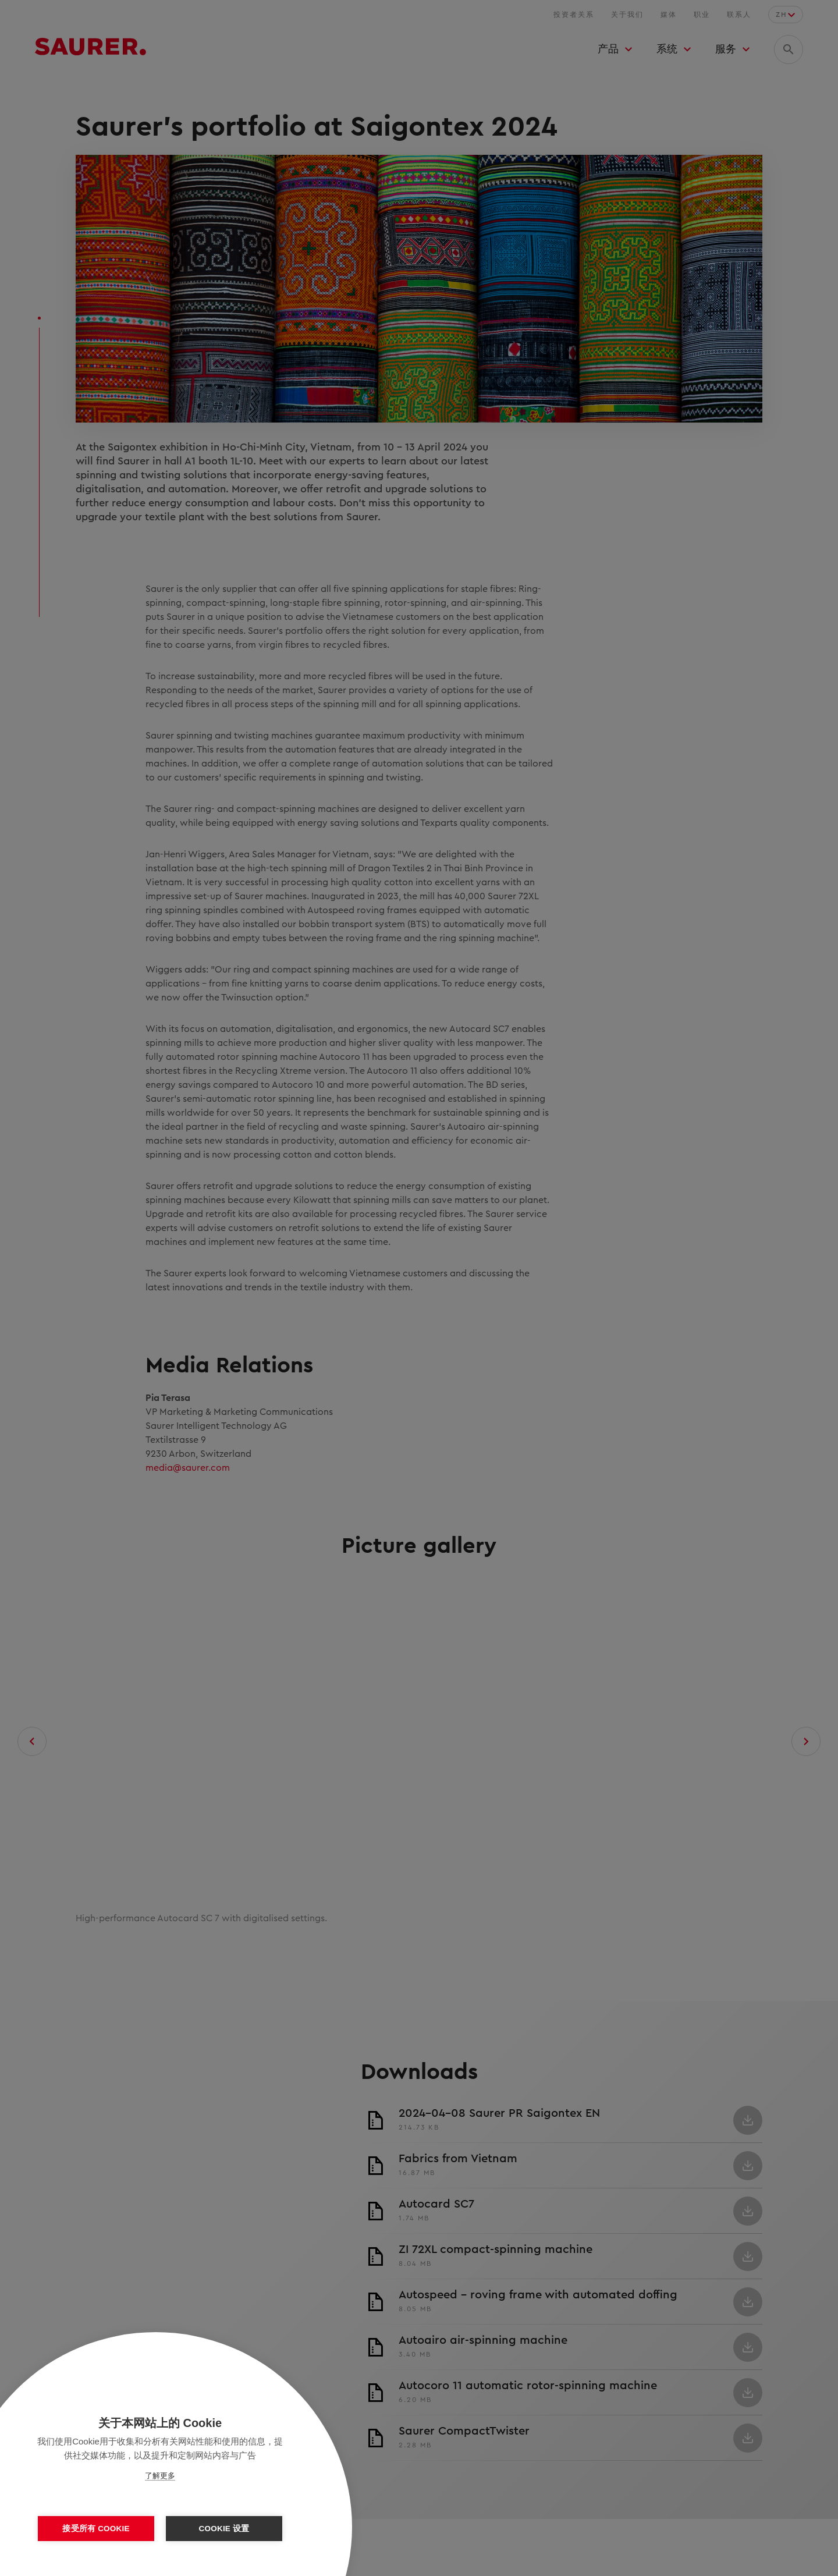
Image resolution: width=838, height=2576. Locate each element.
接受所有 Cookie (95, 2528)
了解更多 (160, 2475)
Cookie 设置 (224, 2528)
